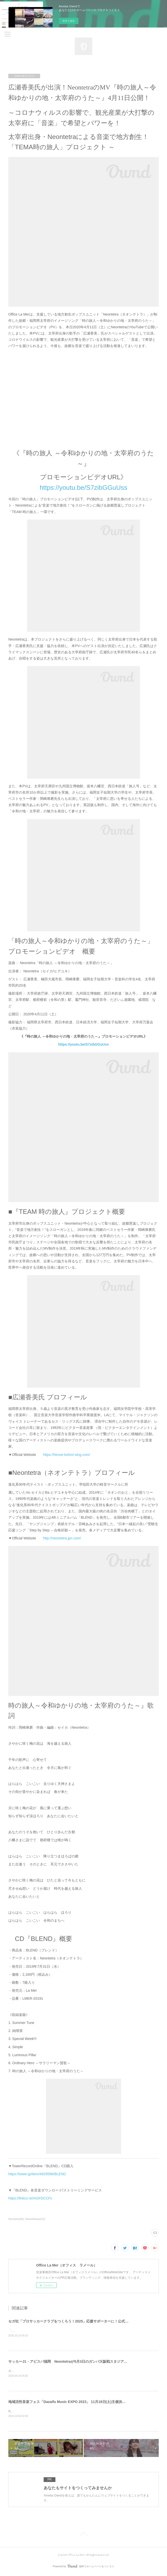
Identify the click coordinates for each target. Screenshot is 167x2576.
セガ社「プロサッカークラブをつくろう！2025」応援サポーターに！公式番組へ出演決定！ (80, 2321)
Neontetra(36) (16, 2219)
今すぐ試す (68, 21)
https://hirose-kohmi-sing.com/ (66, 1455)
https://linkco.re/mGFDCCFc (30, 2198)
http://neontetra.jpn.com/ (62, 1538)
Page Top (83, 2535)
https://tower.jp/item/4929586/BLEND (37, 2174)
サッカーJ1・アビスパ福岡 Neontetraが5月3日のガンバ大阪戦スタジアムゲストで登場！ (80, 2362)
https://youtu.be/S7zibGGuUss (83, 487)
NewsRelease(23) (35, 2219)
